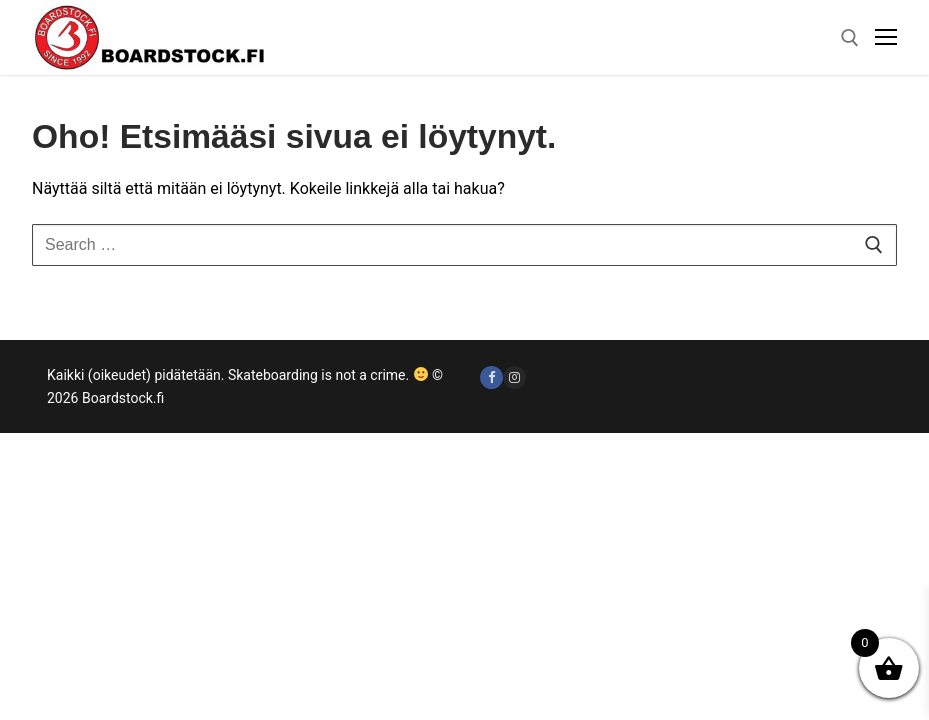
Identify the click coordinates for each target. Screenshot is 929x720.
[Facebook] (491, 377)
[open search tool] (850, 38)
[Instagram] (514, 377)
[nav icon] (886, 38)
